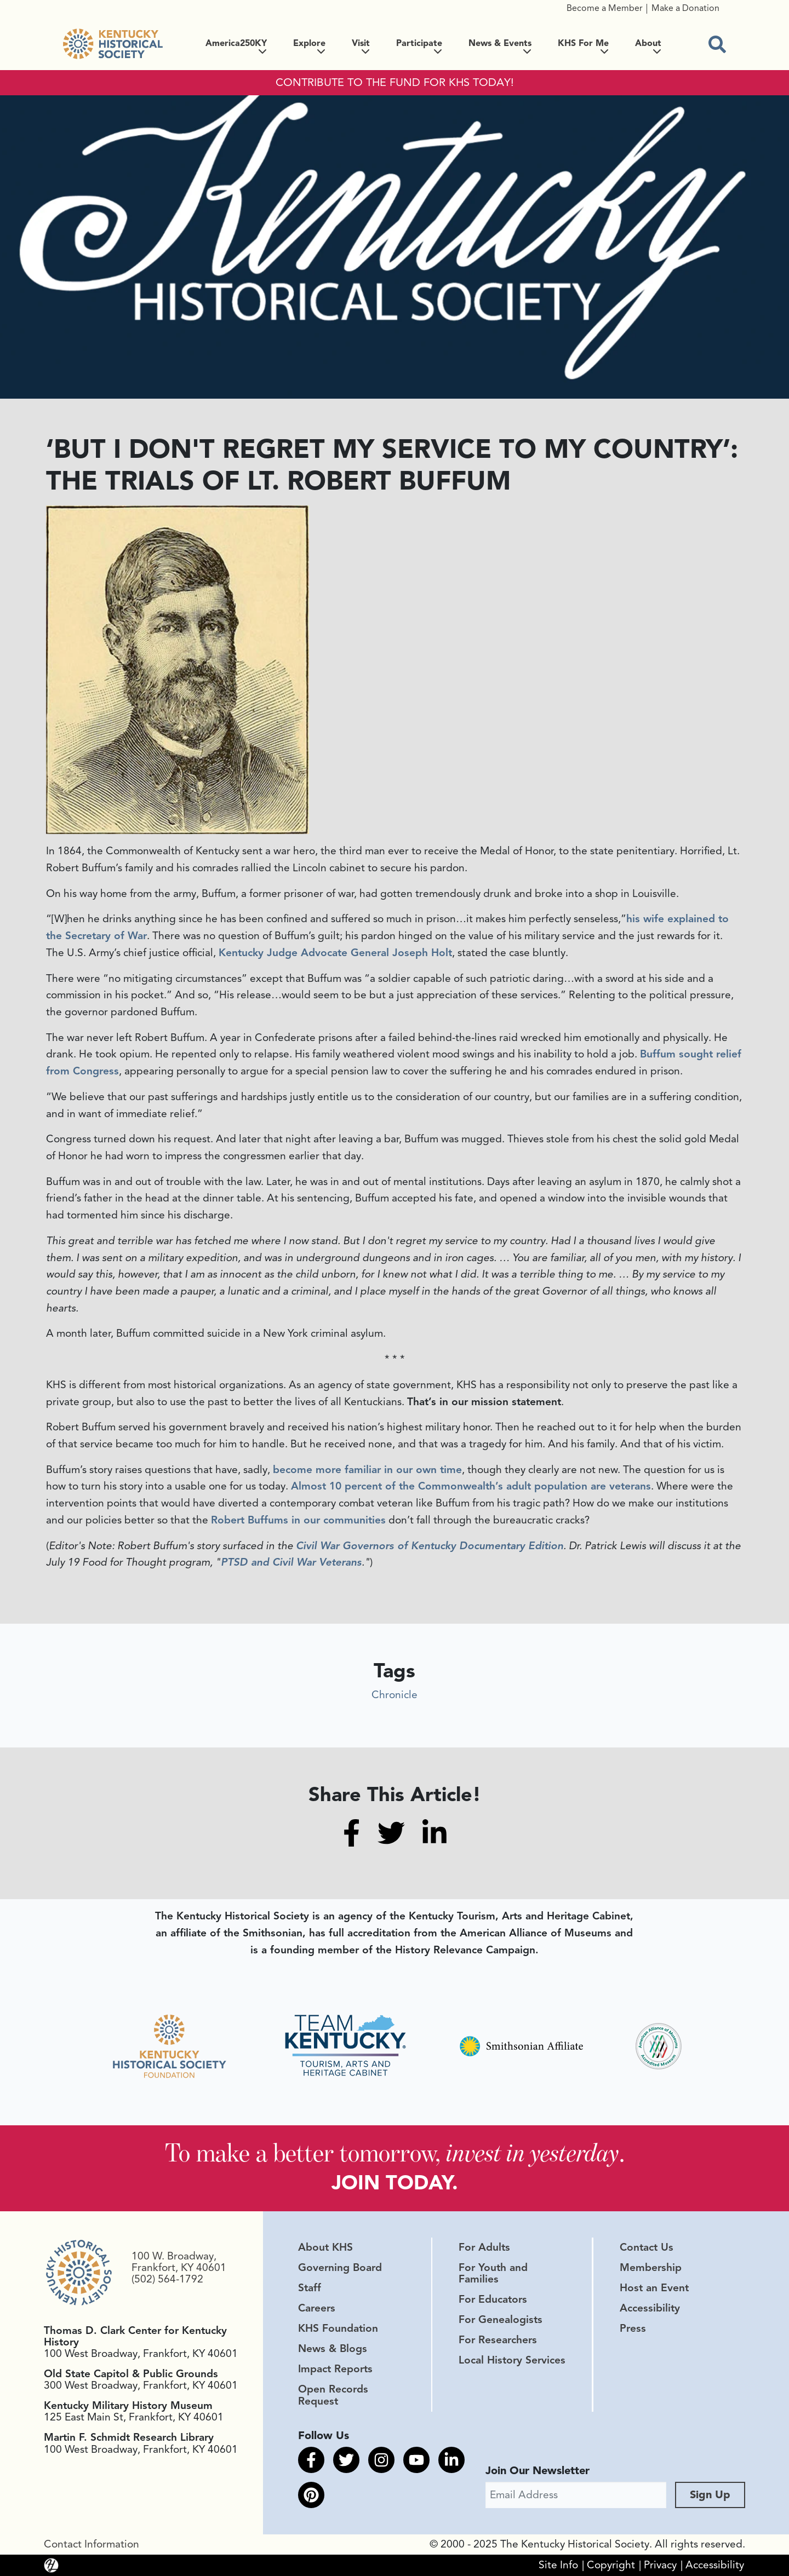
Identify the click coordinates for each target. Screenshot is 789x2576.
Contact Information (91, 2544)
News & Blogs (332, 2348)
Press (633, 2328)
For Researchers (498, 2340)
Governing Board (340, 2267)
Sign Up (710, 2495)
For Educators (493, 2299)
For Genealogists (500, 2319)
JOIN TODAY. (394, 2182)
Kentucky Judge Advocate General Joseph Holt (335, 952)
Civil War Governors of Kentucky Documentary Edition (429, 1546)
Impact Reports (335, 2369)
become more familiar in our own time (367, 1469)
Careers (316, 2308)
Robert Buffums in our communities (298, 1520)
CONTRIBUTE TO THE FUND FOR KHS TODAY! (395, 83)
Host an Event (654, 2288)
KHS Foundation (338, 2328)
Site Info (558, 2565)
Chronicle (394, 1694)
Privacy (660, 2565)
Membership (651, 2267)
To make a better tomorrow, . (395, 2152)
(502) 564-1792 (167, 2279)
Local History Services (512, 2360)
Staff (309, 2288)
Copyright (611, 2565)
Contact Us (646, 2247)
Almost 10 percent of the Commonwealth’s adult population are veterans (471, 1486)
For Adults (484, 2247)
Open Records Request (333, 2395)
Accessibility (650, 2308)
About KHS (325, 2247)
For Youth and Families (493, 2273)
